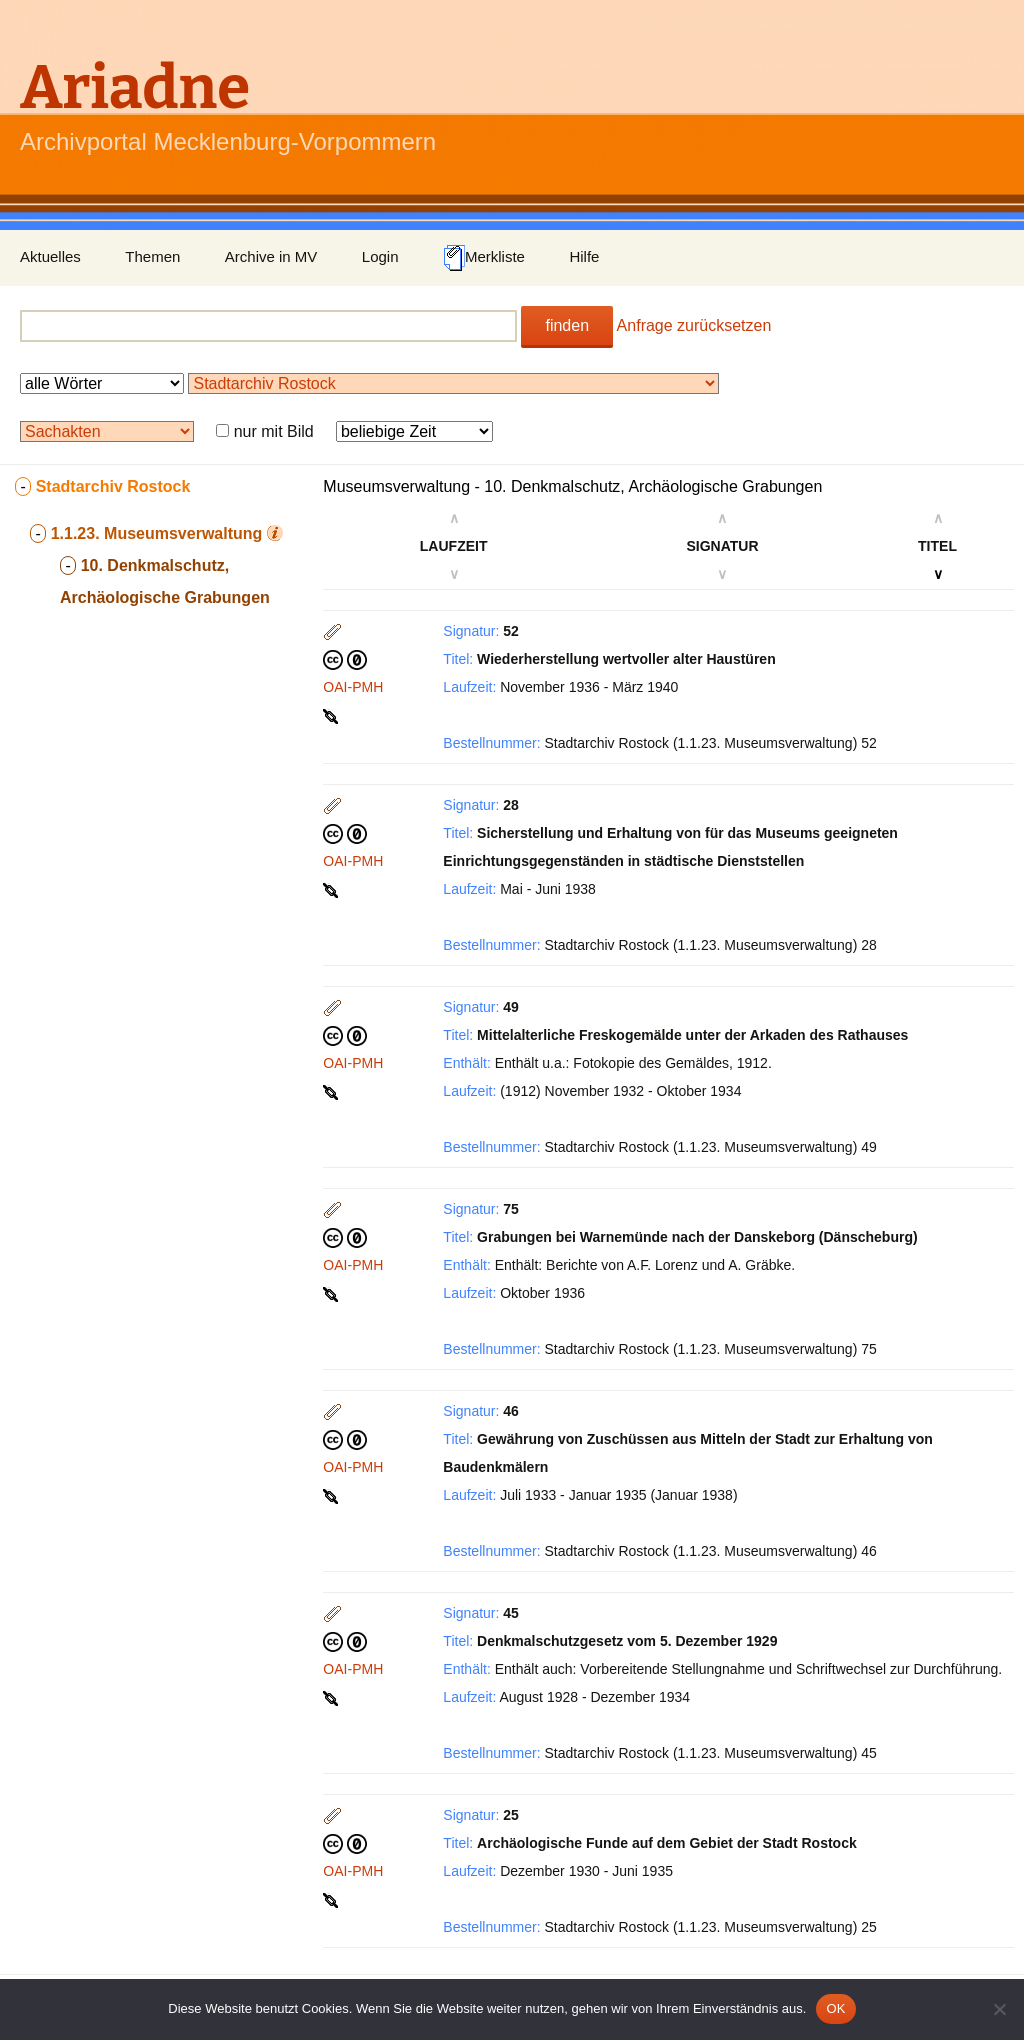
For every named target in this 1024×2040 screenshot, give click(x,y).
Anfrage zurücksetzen (694, 325)
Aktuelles (50, 256)
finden (567, 325)
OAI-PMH (353, 687)
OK (835, 2008)
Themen (152, 256)
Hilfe (584, 256)
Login (380, 256)
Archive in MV (271, 256)
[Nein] (999, 2009)
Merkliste (484, 258)
